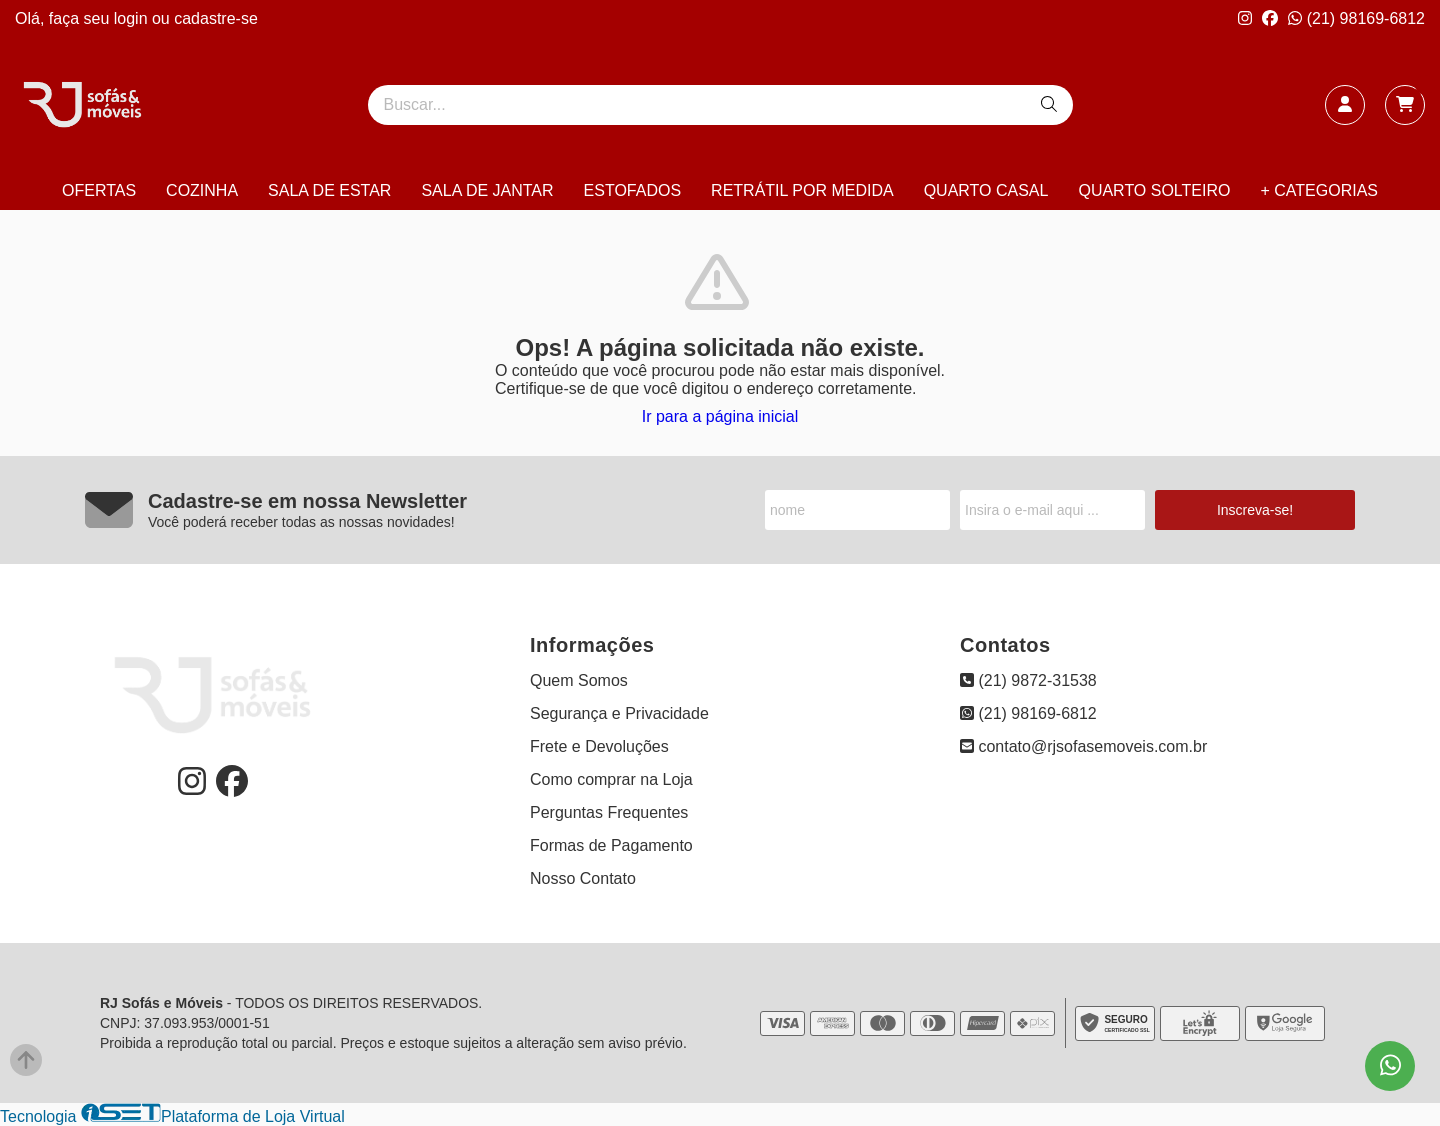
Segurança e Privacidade (619, 713)
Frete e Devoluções (599, 746)
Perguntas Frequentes (609, 812)
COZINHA (202, 190)
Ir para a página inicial (720, 416)
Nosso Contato (583, 878)
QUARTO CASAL (986, 190)
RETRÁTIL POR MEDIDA (802, 190)
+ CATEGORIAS (1319, 190)
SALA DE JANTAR (487, 190)
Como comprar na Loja (611, 779)
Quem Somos (579, 680)
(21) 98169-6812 (1356, 18)
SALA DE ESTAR (329, 190)
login (133, 18)
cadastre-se (216, 18)
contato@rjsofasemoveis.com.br (1083, 746)
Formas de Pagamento (611, 845)
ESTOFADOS (633, 190)
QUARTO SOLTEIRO (1154, 190)
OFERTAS (99, 190)
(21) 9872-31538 (1028, 680)
